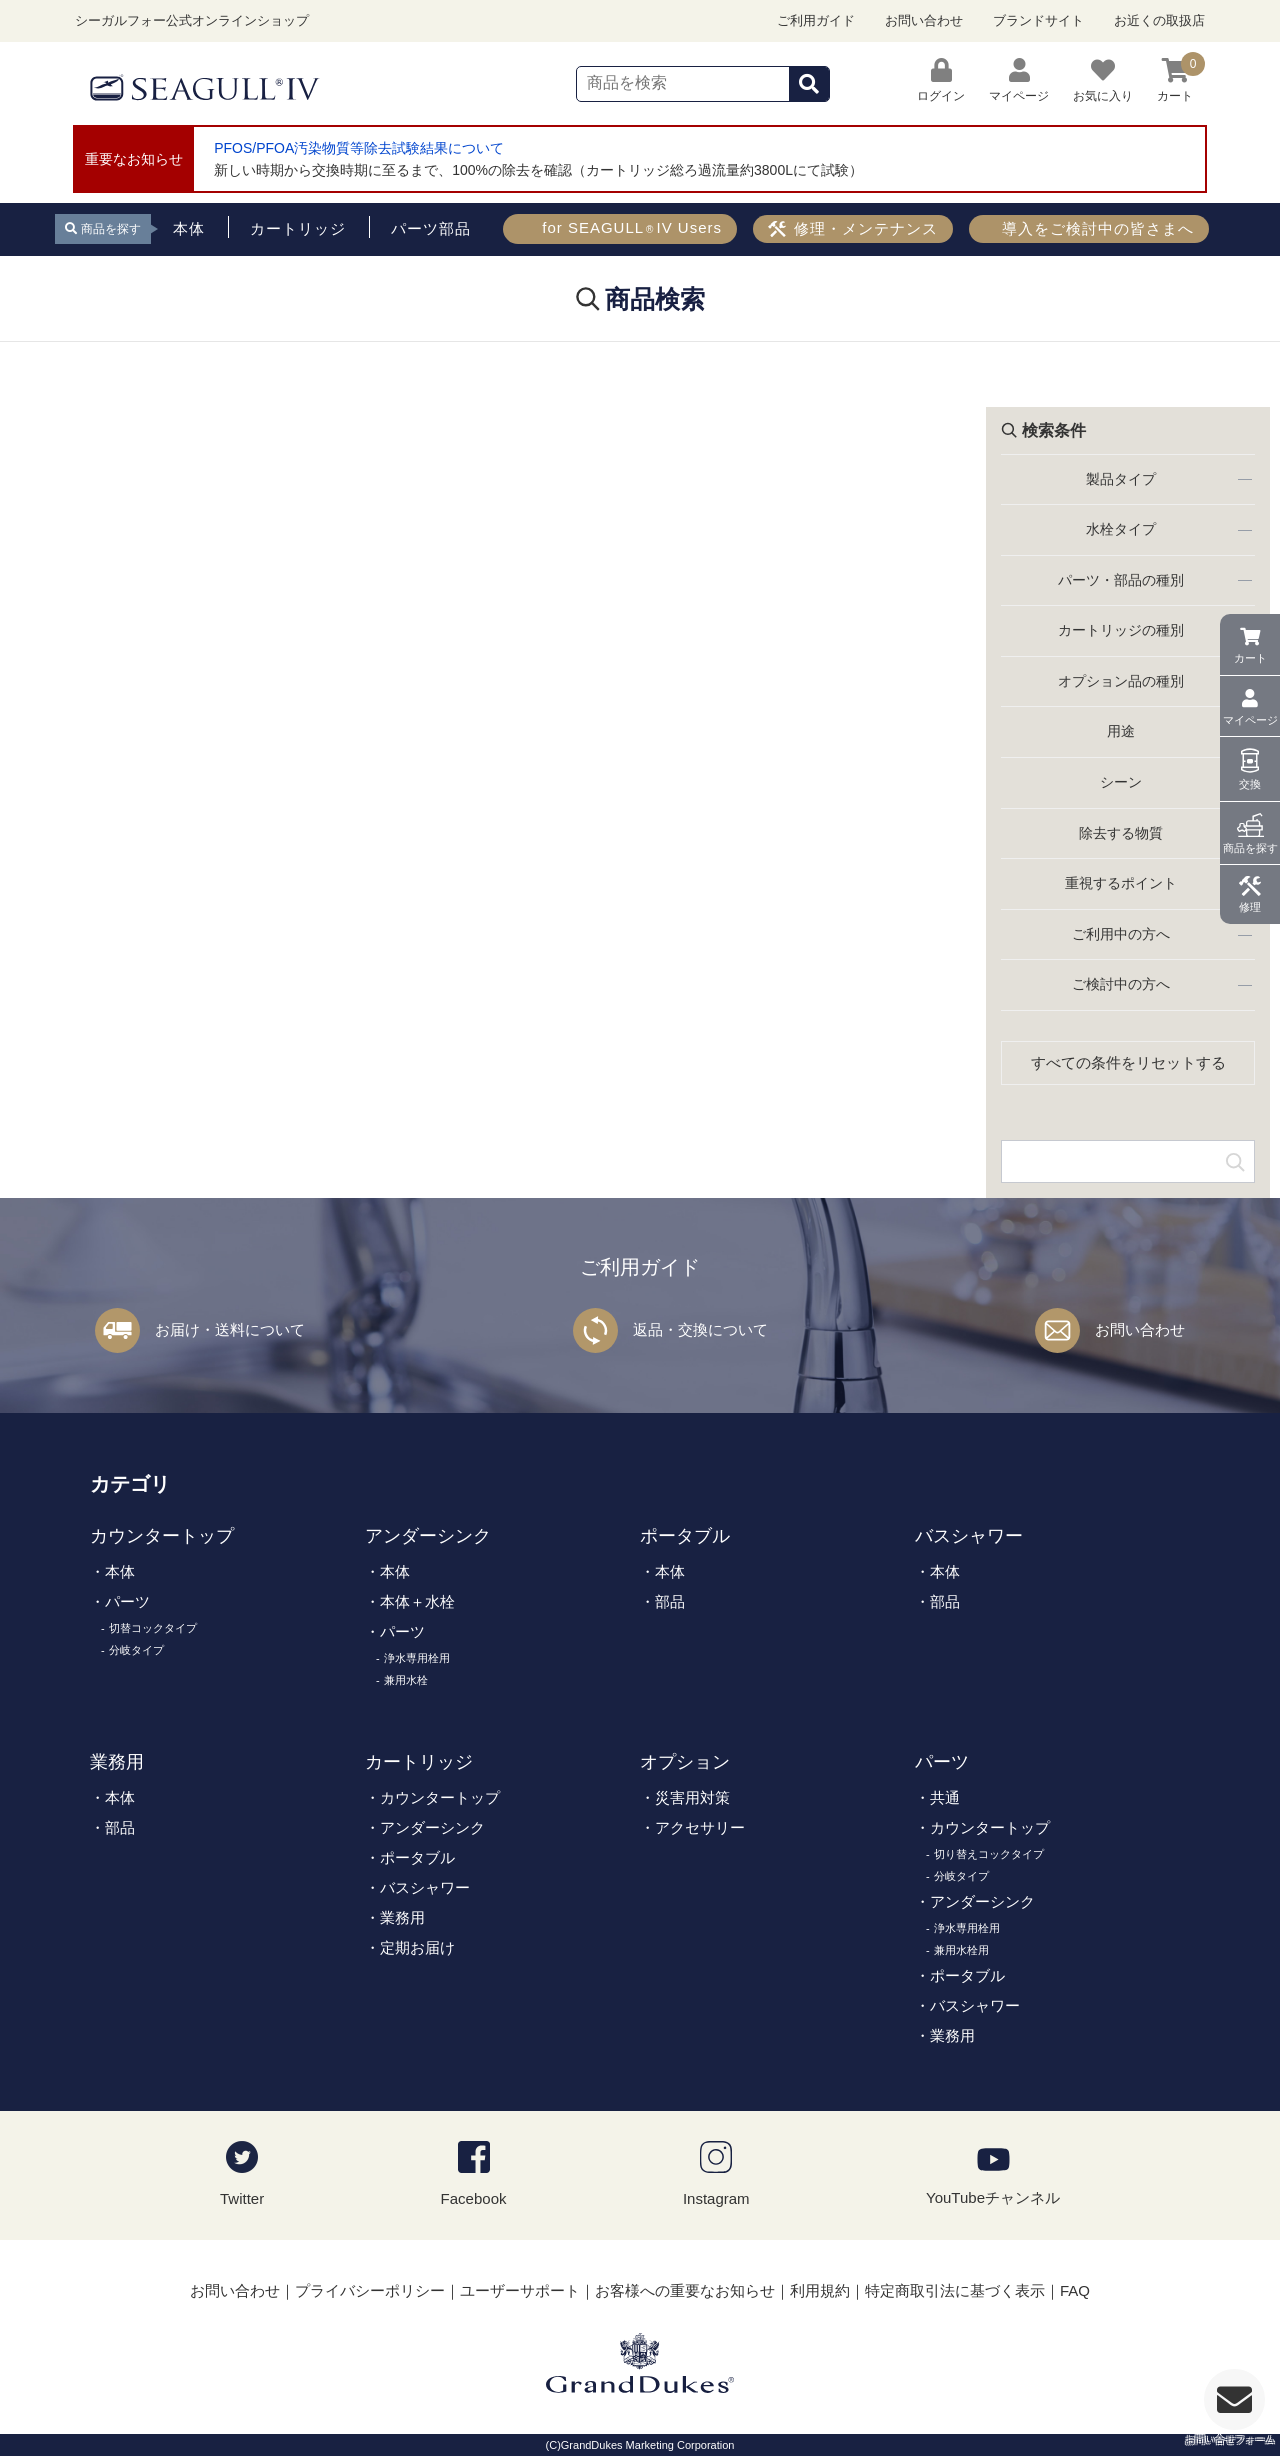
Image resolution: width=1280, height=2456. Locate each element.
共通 (945, 1797)
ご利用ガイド (816, 20)
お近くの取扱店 (1159, 20)
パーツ (127, 1601)
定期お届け (417, 1947)
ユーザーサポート (520, 2290)
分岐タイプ (136, 1650)
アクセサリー (700, 1827)
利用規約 (820, 2290)
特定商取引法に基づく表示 (955, 2290)
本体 (120, 1571)
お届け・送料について (230, 1329)
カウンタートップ (162, 1536)
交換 (1250, 784)
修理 (1250, 907)
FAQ (1075, 2290)
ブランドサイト (1038, 20)
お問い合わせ (924, 20)
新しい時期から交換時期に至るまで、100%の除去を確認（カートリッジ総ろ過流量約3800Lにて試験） (538, 170)
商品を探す (1250, 848)
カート (1250, 658)
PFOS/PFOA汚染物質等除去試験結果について (359, 148)
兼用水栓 (406, 1680)
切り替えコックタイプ (989, 1854)
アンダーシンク (428, 1536)
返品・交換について (700, 1329)
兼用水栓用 (961, 1950)
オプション (685, 1762)
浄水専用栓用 (417, 1658)
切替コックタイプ (153, 1628)
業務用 (117, 1762)
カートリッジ (419, 1762)
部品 (670, 1601)
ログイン (941, 80)
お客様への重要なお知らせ (685, 2290)
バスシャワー (969, 1536)
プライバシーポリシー (370, 2290)
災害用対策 (692, 1797)
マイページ (1250, 720)
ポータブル (685, 1536)
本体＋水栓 (417, 1601)
